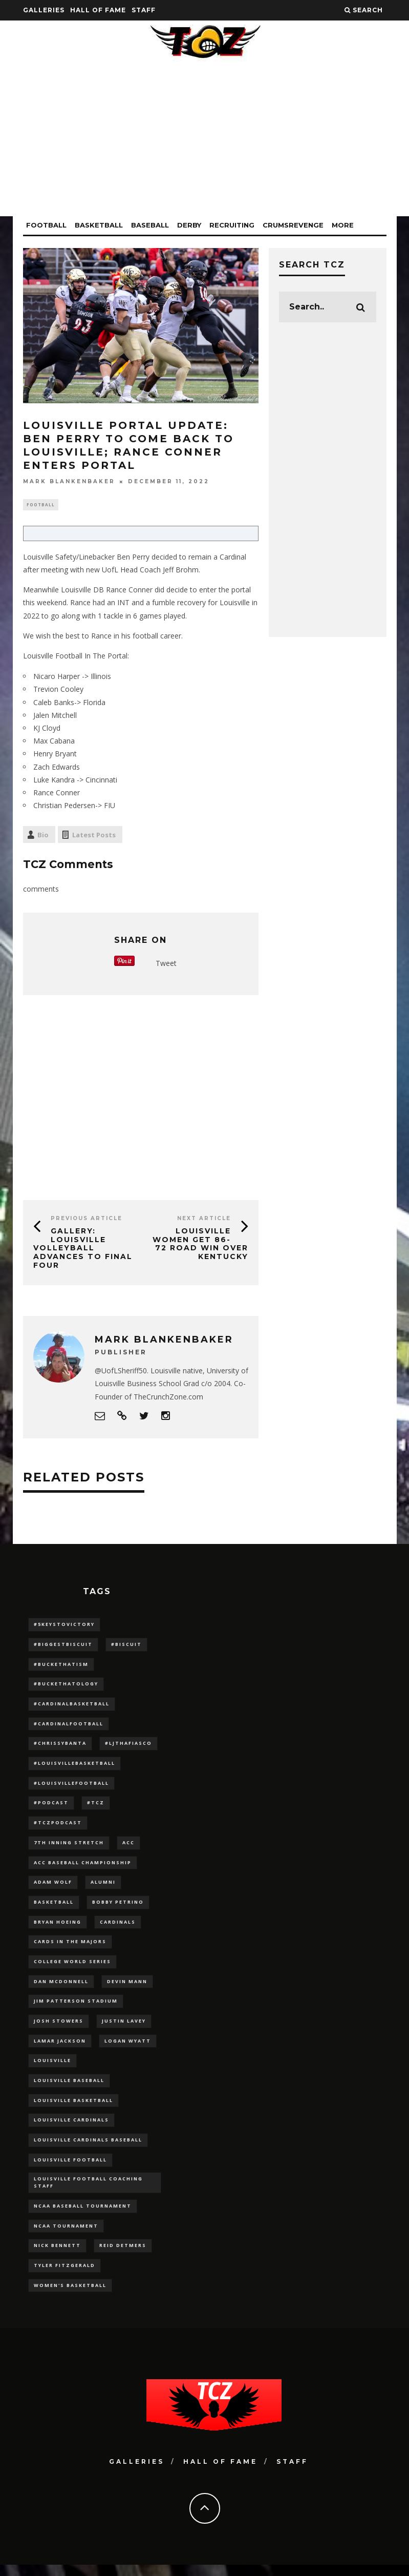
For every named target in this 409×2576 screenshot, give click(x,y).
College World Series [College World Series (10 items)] (72, 1967)
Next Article (204, 1219)
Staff (144, 10)
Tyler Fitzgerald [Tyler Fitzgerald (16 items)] (64, 2276)
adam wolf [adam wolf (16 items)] (53, 1886)
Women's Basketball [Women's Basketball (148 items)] (70, 2296)
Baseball (150, 225)
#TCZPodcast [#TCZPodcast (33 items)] (58, 1826)
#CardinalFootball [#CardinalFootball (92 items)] (68, 1726)
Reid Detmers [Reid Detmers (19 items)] (122, 2256)
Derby (189, 225)
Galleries (43, 10)
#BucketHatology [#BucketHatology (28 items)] (66, 1685)
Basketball (99, 225)
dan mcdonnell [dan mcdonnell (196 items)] (61, 1987)
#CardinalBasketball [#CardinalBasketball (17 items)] (72, 1705)
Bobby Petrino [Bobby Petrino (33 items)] (118, 1906)
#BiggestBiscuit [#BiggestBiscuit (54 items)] (63, 1645)
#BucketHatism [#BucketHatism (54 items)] (61, 1665)
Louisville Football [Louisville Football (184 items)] (70, 2168)
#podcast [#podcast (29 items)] (51, 1806)
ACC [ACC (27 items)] (128, 1846)
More (343, 225)
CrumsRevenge (293, 225)
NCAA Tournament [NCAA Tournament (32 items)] (66, 2235)
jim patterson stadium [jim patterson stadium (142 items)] (76, 2007)
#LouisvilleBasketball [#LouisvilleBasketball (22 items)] (74, 1766)
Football (46, 225)
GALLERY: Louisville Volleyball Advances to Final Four (83, 1249)
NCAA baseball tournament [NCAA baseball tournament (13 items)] (83, 2215)
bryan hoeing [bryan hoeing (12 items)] (57, 1926)
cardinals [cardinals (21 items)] (118, 1926)
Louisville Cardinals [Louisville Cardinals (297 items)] (71, 2127)
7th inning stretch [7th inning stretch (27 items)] (69, 1846)
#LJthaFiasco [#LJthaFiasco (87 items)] (128, 1746)
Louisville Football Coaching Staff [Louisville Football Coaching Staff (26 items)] (88, 2191)
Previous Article (86, 1219)
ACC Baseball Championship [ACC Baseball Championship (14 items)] (83, 1866)
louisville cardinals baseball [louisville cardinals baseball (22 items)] (88, 2148)
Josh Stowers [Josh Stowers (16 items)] (58, 2027)
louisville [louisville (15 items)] (52, 2067)
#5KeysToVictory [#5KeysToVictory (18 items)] (64, 1625)
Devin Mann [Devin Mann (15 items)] (127, 1987)
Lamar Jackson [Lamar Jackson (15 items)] (60, 2047)
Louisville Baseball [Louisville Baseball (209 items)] (69, 2087)
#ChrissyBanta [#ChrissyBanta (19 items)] (60, 1746)
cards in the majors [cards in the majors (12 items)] (70, 1947)
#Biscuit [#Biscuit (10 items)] (126, 1645)
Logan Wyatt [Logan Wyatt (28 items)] (127, 2047)
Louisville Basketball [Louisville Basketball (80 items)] (73, 2107)
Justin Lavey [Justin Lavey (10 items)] (124, 2027)
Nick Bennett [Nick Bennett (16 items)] (57, 2256)
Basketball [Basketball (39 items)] (54, 1906)
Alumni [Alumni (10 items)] (103, 1886)
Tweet (166, 964)
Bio (43, 836)
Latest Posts (94, 836)
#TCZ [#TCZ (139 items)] (95, 1806)
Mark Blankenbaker (69, 481)
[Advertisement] (205, 144)
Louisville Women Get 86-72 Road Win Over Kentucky (200, 1244)
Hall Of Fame (98, 10)
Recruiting (231, 225)
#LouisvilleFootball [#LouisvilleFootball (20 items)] (71, 1786)
